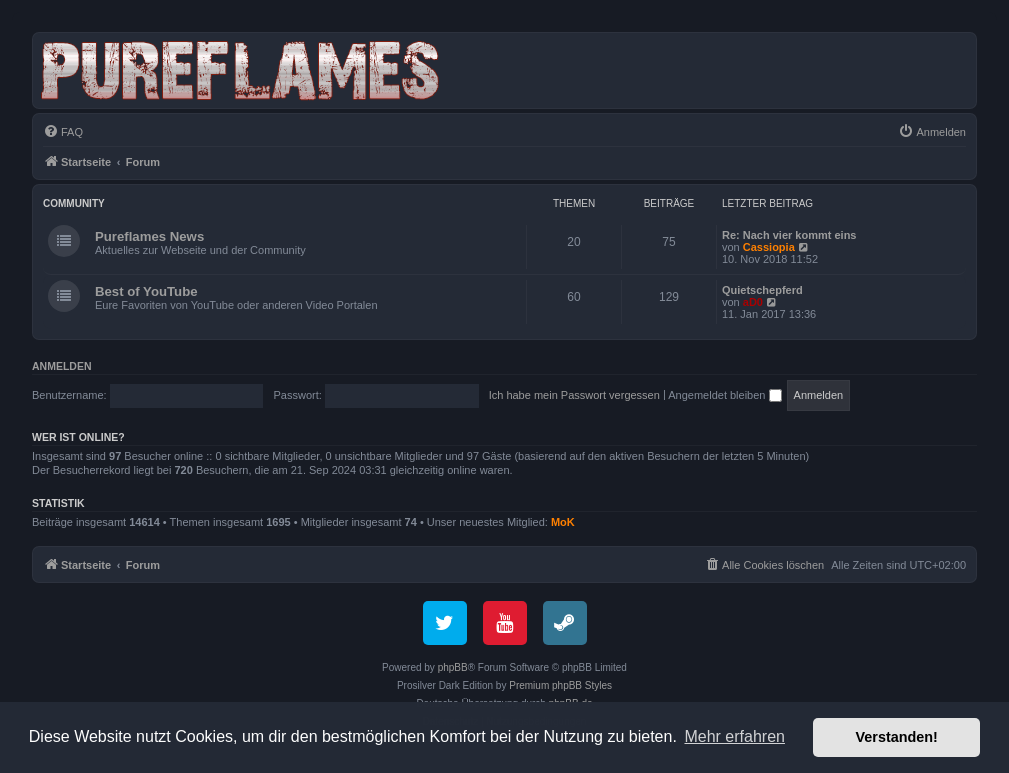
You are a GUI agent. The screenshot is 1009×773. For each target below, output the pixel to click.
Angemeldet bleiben (724, 395)
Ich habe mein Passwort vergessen (574, 395)
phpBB (453, 667)
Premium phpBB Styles (560, 685)
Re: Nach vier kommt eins (789, 235)
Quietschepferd (762, 290)
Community (74, 203)
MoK (563, 522)
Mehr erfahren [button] (734, 736)
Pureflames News (149, 236)
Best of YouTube (146, 291)
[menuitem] (63, 132)
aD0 (753, 302)
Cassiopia (769, 247)
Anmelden (62, 366)
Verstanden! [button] (897, 737)
